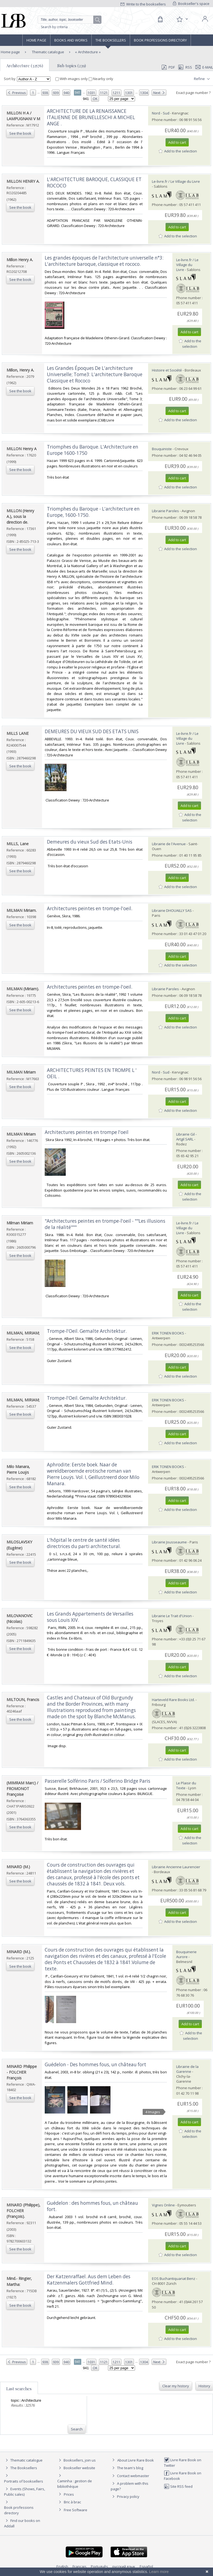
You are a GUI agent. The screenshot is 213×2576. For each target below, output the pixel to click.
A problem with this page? (129, 2486)
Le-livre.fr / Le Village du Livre (176, 181)
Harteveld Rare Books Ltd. (173, 1699)
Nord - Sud (160, 113)
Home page (36, 40)
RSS (184, 67)
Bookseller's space (191, 3)
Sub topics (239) (71, 65)
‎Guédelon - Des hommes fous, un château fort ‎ (96, 2064)
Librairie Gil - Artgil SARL (186, 1137)
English (62, 2566)
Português (99, 2566)
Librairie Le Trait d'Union (172, 1615)
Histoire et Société (167, 370)
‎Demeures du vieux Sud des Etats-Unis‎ (89, 842)
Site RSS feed (178, 2486)
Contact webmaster (130, 2475)
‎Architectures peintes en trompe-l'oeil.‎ (89, 908)
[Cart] (160, 19)
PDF (168, 67)
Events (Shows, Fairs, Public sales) (24, 2491)
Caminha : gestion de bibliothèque (74, 2483)
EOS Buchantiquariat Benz (173, 2278)
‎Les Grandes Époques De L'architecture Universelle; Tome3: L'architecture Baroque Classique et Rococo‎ (94, 374)
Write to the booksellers (143, 4)
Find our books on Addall (22, 2523)
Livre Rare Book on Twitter (182, 2462)
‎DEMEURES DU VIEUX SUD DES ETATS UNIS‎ (92, 731)
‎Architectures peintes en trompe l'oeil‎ (86, 1132)
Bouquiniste (162, 448)
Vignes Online (163, 2205)
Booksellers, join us (76, 2460)
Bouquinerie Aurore (186, 1954)
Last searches (19, 2388)
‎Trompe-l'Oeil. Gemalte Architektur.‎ (87, 1331)
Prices (69, 2494)
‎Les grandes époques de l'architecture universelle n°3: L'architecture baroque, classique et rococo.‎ (104, 261)
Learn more (159, 2571)
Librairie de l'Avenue (169, 843)
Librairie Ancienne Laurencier (176, 1866)
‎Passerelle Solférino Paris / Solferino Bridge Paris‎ (97, 1781)
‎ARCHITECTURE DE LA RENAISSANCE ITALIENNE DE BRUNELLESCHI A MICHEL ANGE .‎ (91, 117)
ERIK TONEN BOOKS (168, 1333)
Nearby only (101, 78)
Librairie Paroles (165, 510)
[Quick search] (69, 20)
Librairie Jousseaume (169, 1542)
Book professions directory (160, 40)
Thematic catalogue (47, 51)
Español (146, 2566)
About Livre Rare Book (135, 2460)
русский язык (123, 2566)
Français (79, 2566)
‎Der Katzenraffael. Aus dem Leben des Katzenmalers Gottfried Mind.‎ (88, 2279)
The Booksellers (110, 40)
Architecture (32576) (24, 65)
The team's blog (127, 2468)
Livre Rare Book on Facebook (182, 2475)
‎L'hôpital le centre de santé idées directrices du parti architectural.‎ (84, 1543)
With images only (72, 78)
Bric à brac (72, 2502)
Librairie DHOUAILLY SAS (172, 910)
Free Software (75, 2509)
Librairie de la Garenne (187, 2069)
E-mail (204, 67)
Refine (202, 79)
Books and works (71, 40)
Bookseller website (76, 2468)
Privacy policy (125, 2496)
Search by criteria (54, 27)
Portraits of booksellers (23, 2481)
